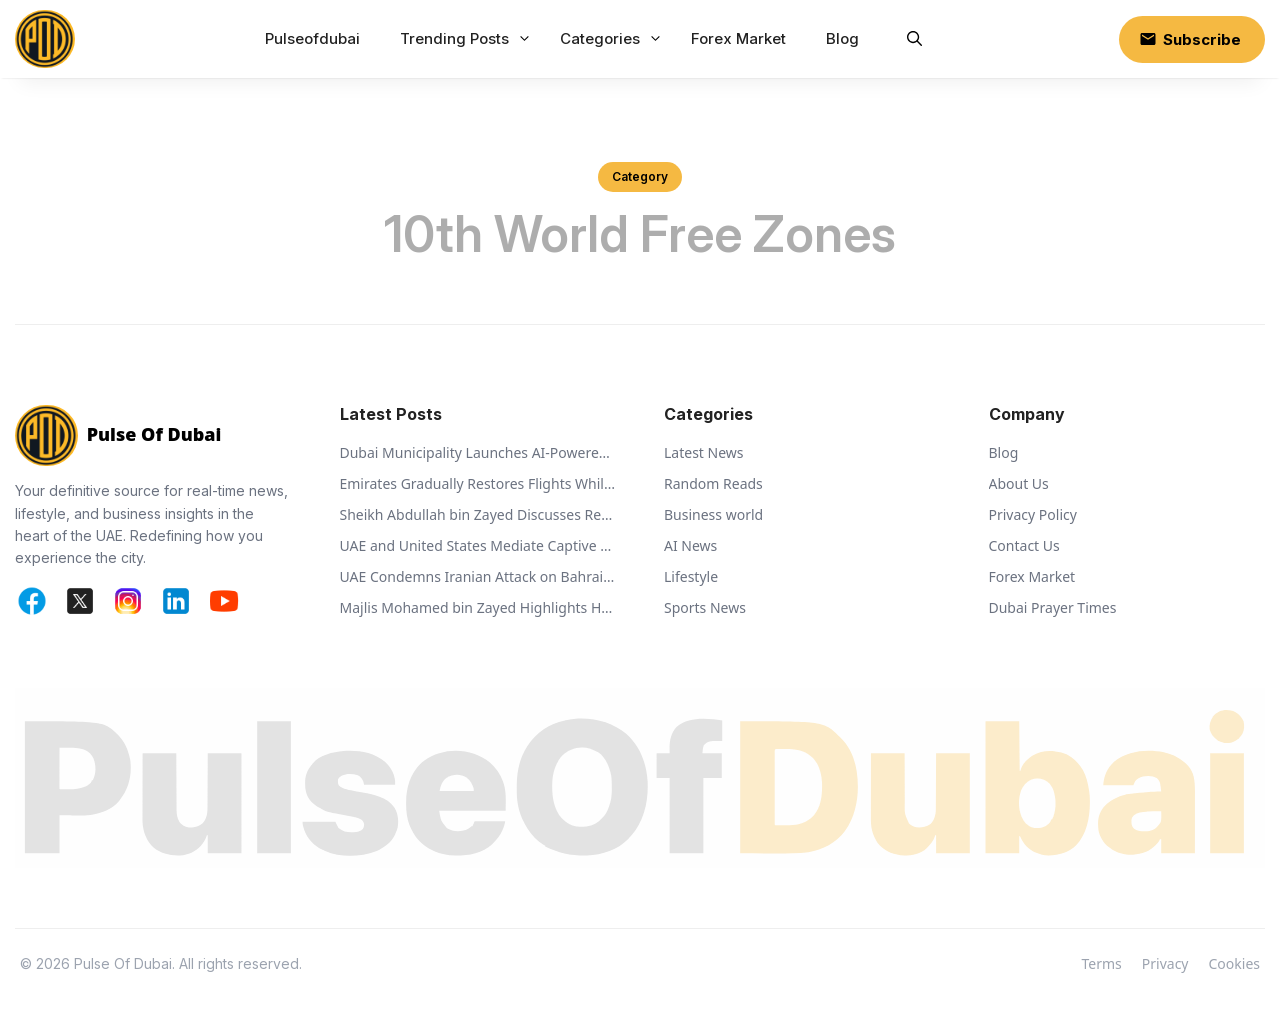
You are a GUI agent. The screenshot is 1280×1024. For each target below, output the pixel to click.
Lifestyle (691, 576)
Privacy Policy (1033, 514)
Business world (713, 514)
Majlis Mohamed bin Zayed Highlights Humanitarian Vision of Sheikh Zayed (478, 607)
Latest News (704, 452)
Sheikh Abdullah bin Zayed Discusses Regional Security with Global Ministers (478, 514)
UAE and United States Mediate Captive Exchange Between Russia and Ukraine (478, 545)
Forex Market (738, 38)
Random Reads (713, 483)
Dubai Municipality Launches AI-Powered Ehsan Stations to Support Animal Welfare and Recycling (478, 452)
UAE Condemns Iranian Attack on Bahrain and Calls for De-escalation (478, 576)
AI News (690, 545)
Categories (613, 39)
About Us (1019, 483)
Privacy (1165, 963)
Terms (1102, 963)
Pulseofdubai (312, 38)
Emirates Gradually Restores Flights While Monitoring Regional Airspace (478, 483)
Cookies (1234, 963)
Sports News (705, 607)
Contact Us (1024, 545)
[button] (914, 39)
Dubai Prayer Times (1053, 607)
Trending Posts (468, 39)
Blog (842, 38)
